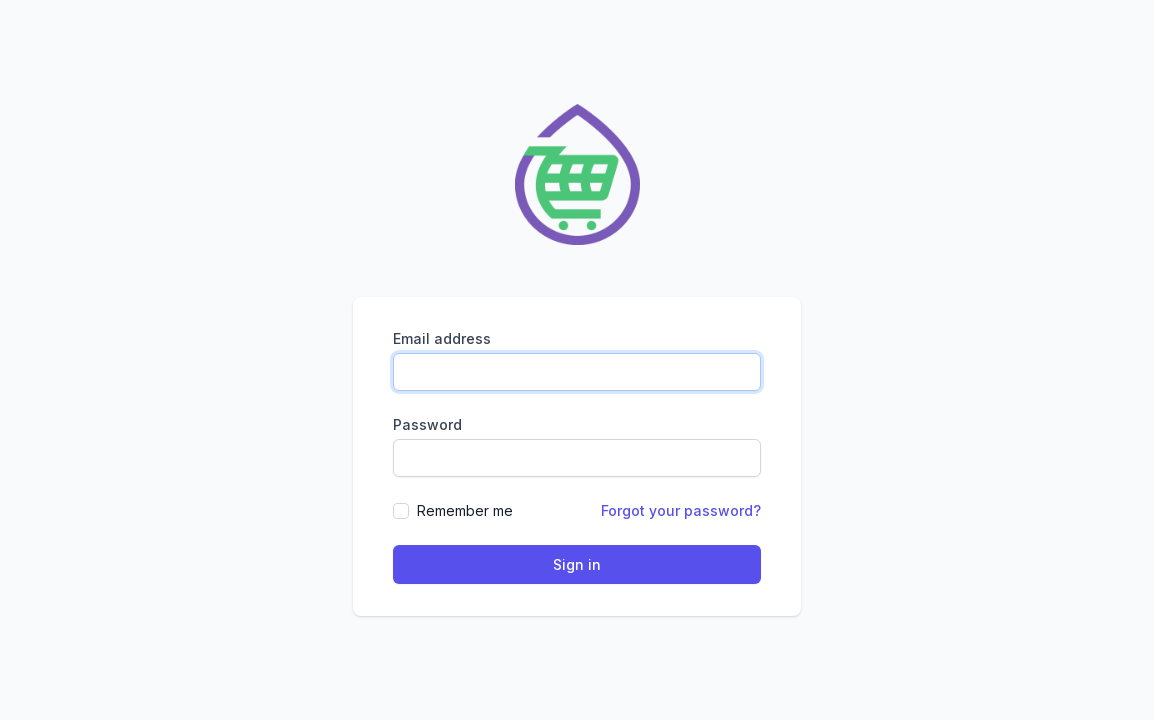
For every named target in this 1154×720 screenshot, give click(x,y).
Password (427, 424)
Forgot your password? (681, 510)
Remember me (465, 510)
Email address (442, 338)
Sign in (577, 564)
